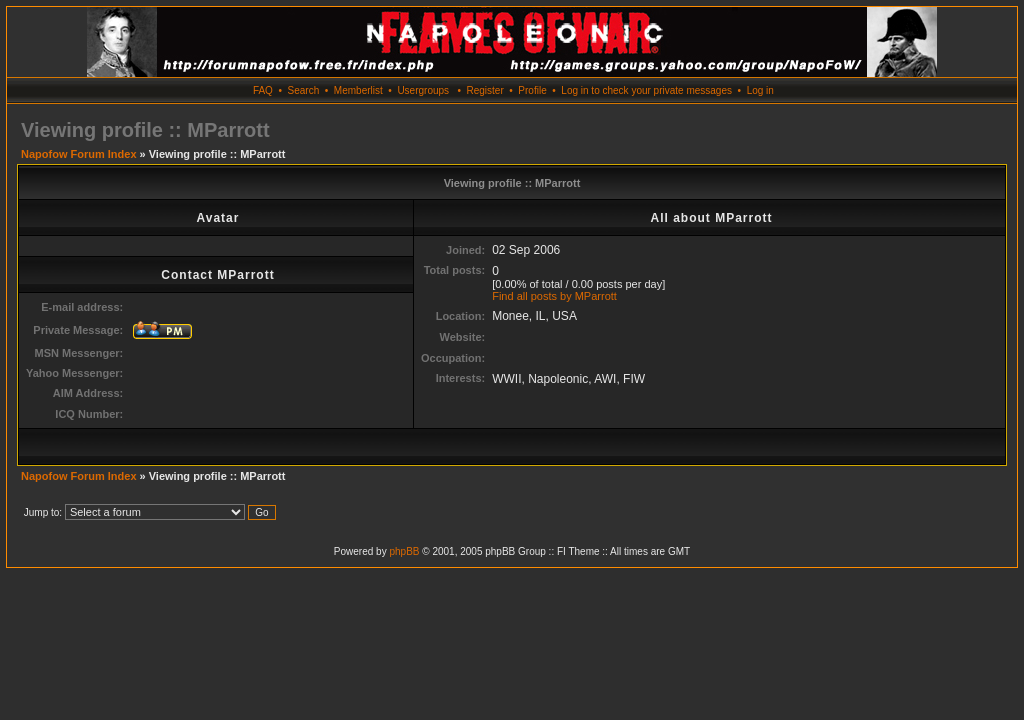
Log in (760, 90)
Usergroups (423, 90)
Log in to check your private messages (646, 90)
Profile (532, 90)
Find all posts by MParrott (554, 296)
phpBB (404, 551)
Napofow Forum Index (79, 154)
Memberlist (358, 90)
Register (484, 90)
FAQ (263, 90)
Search (304, 90)
